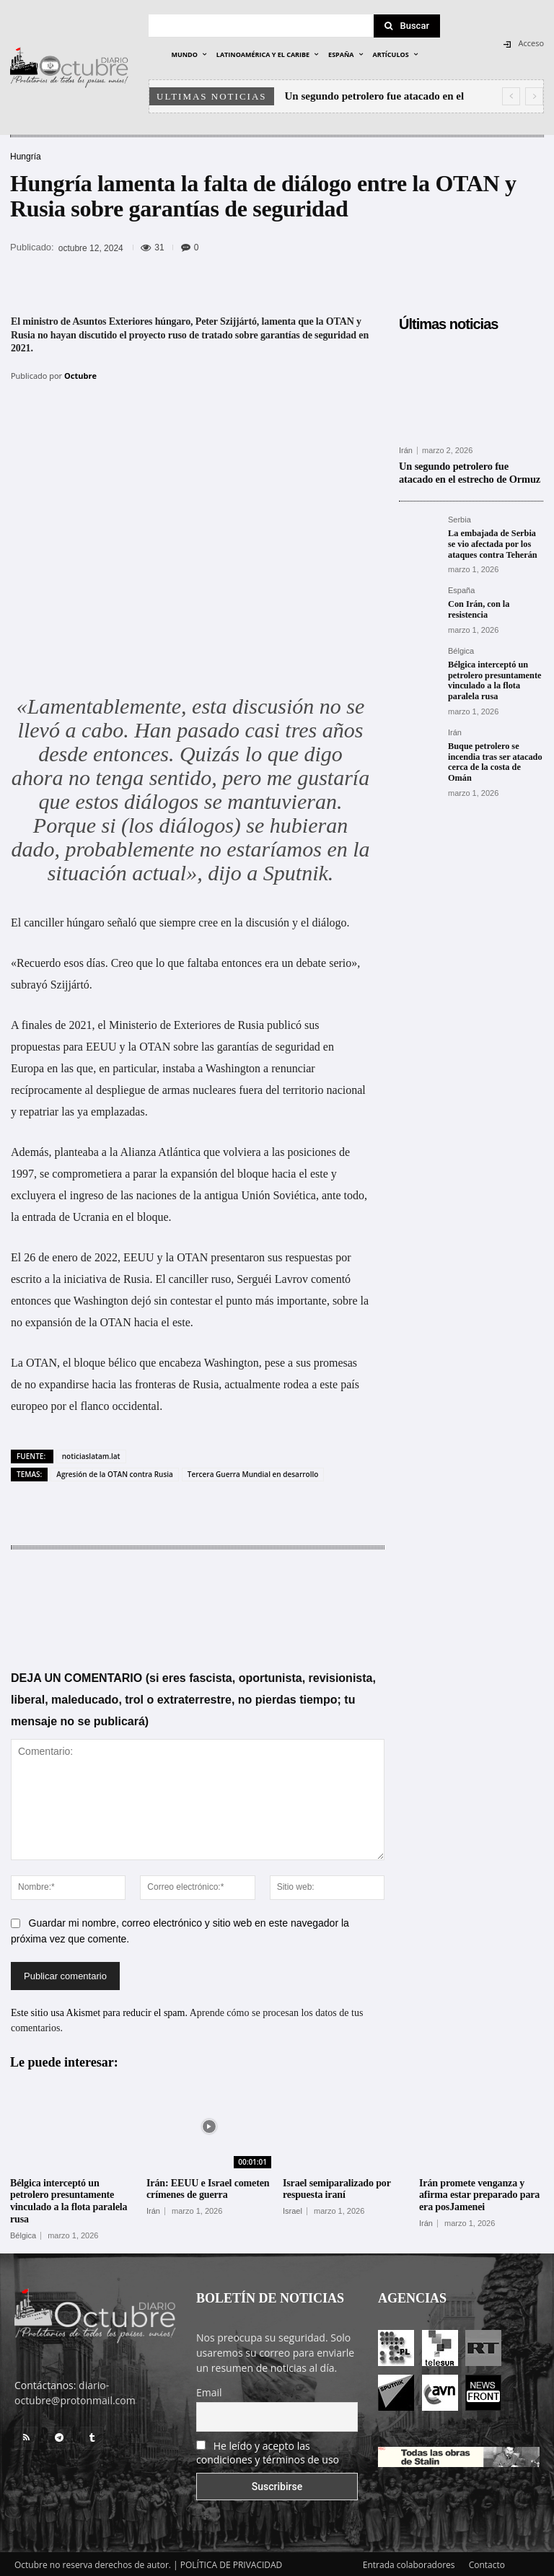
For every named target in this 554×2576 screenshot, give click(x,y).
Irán (406, 451)
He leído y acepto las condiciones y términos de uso (267, 2449)
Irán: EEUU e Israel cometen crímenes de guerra (207, 2186)
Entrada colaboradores (409, 2563)
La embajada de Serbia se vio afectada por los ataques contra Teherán (495, 542)
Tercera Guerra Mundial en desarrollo (253, 1472)
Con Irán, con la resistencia (478, 607)
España (461, 588)
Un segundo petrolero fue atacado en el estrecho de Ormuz (469, 471)
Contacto (487, 2563)
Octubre (80, 375)
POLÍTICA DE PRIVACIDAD (231, 2563)
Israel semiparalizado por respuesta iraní (337, 2186)
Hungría (25, 156)
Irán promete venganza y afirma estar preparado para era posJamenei (479, 2192)
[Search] (407, 26)
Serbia (459, 518)
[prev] (511, 96)
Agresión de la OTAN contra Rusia (114, 1472)
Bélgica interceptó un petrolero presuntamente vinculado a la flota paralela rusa (493, 677)
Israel (292, 2209)
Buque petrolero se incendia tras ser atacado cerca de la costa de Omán (494, 758)
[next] (534, 96)
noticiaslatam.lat (91, 1454)
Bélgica (461, 648)
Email (209, 2390)
